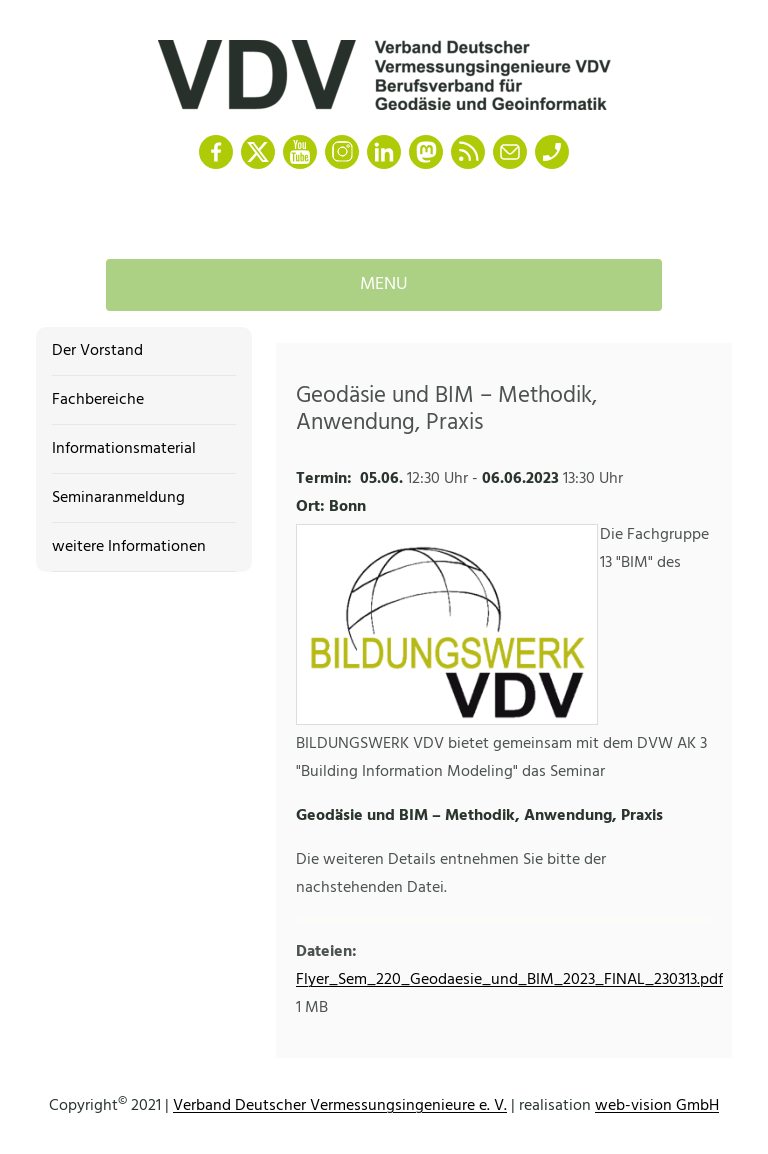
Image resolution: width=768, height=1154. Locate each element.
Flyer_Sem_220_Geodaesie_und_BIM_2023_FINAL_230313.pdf (509, 980)
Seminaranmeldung (118, 498)
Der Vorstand (97, 351)
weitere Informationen (129, 547)
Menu (384, 284)
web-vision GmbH (657, 1106)
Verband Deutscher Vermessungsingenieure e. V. (340, 1106)
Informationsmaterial (124, 449)
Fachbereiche (98, 400)
